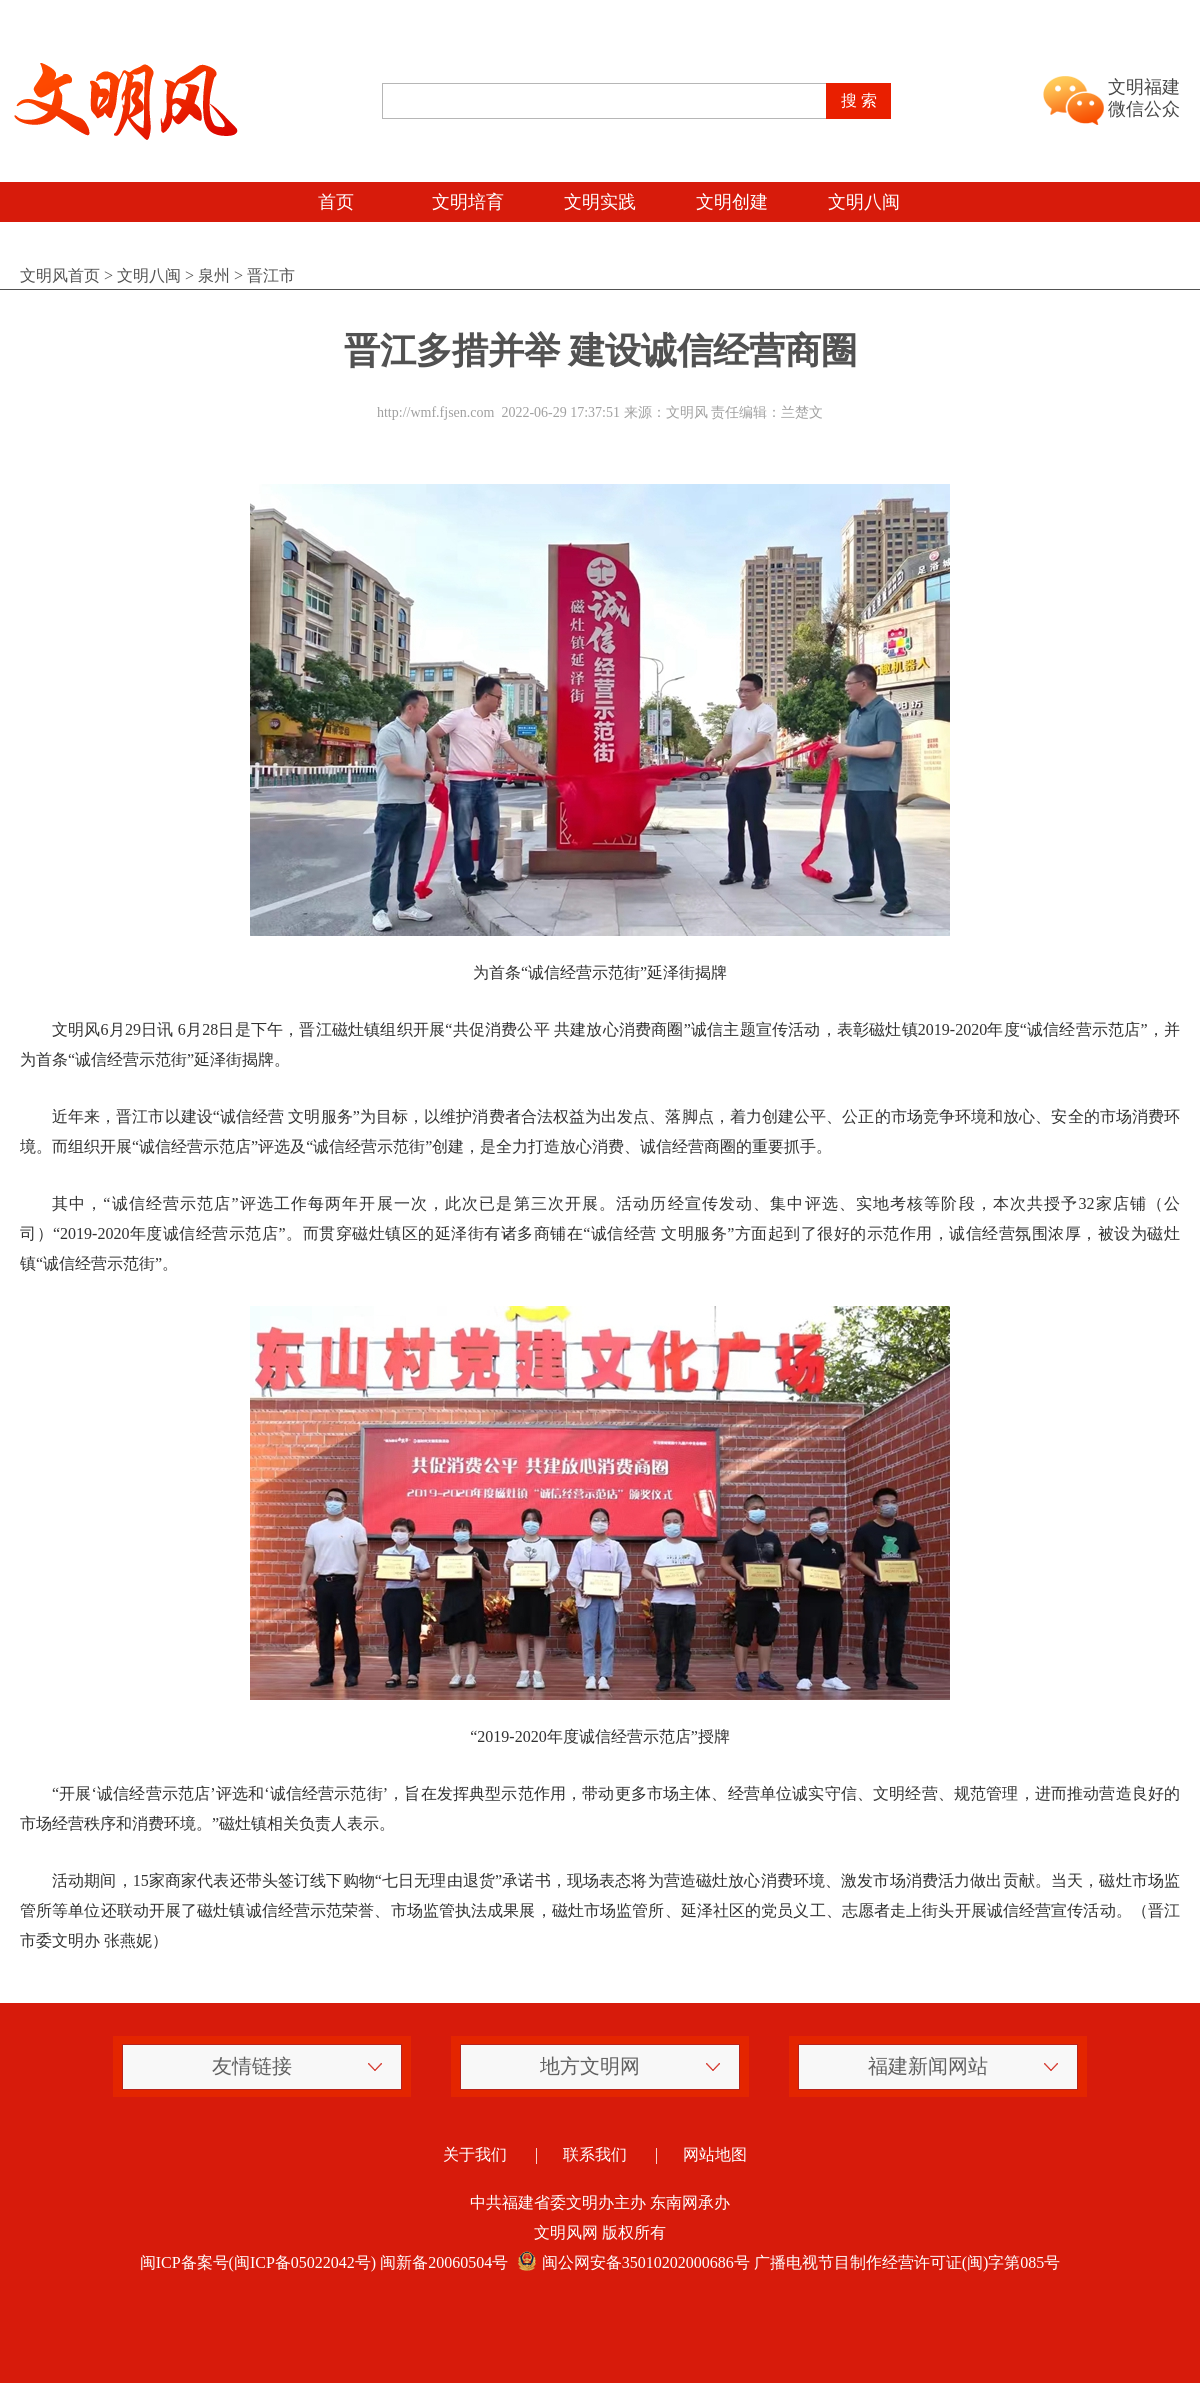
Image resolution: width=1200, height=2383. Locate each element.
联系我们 (595, 2154)
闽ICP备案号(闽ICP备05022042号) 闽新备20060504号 (324, 2262)
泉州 (214, 275)
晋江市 (271, 275)
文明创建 (732, 202)
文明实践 (600, 202)
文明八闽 (864, 202)
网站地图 (715, 2154)
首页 (336, 202)
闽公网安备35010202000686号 (631, 2262)
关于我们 (475, 2154)
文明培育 (468, 202)
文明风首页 (60, 275)
